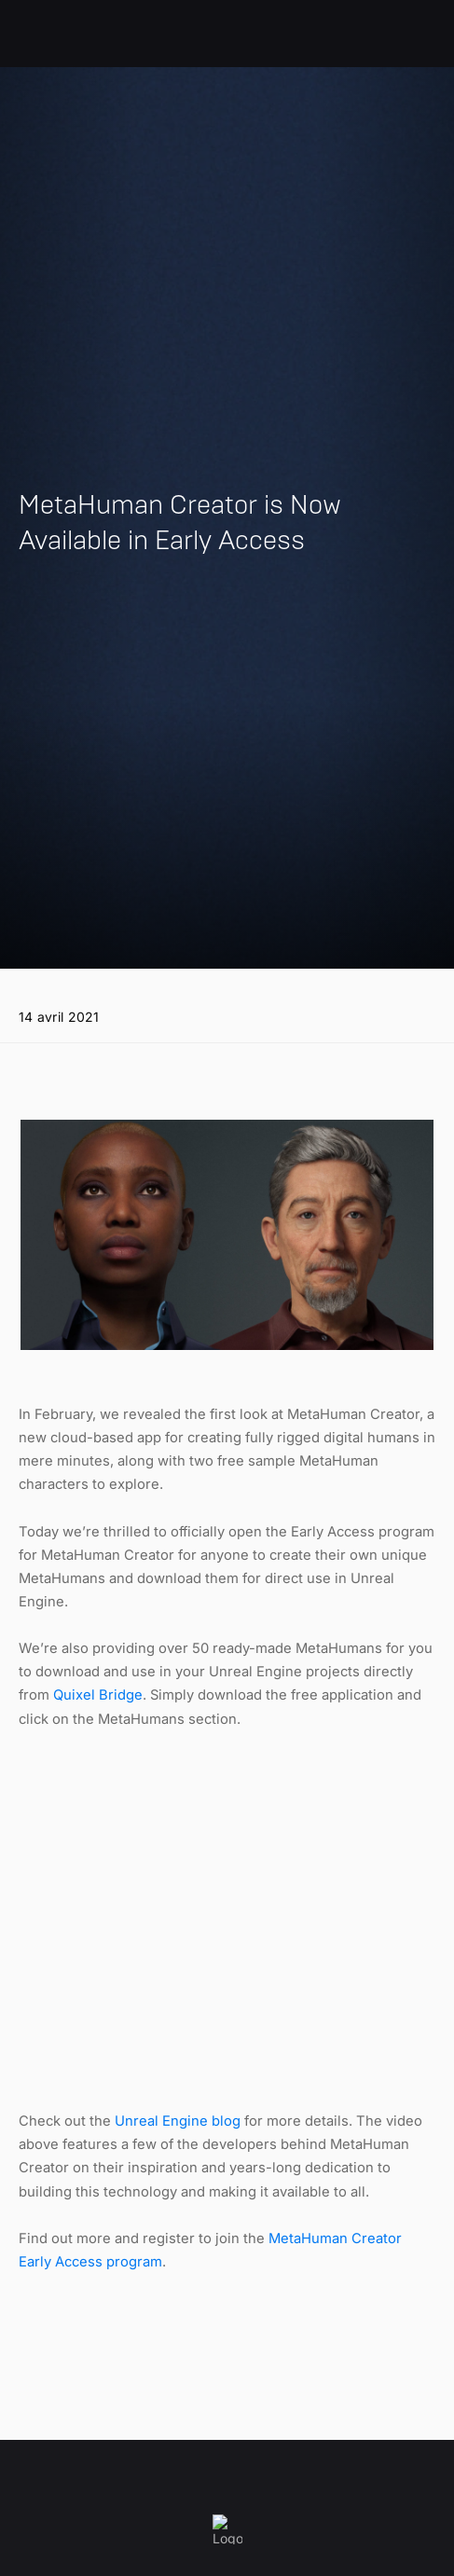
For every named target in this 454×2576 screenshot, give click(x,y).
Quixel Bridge (98, 1695)
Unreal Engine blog (178, 2121)
